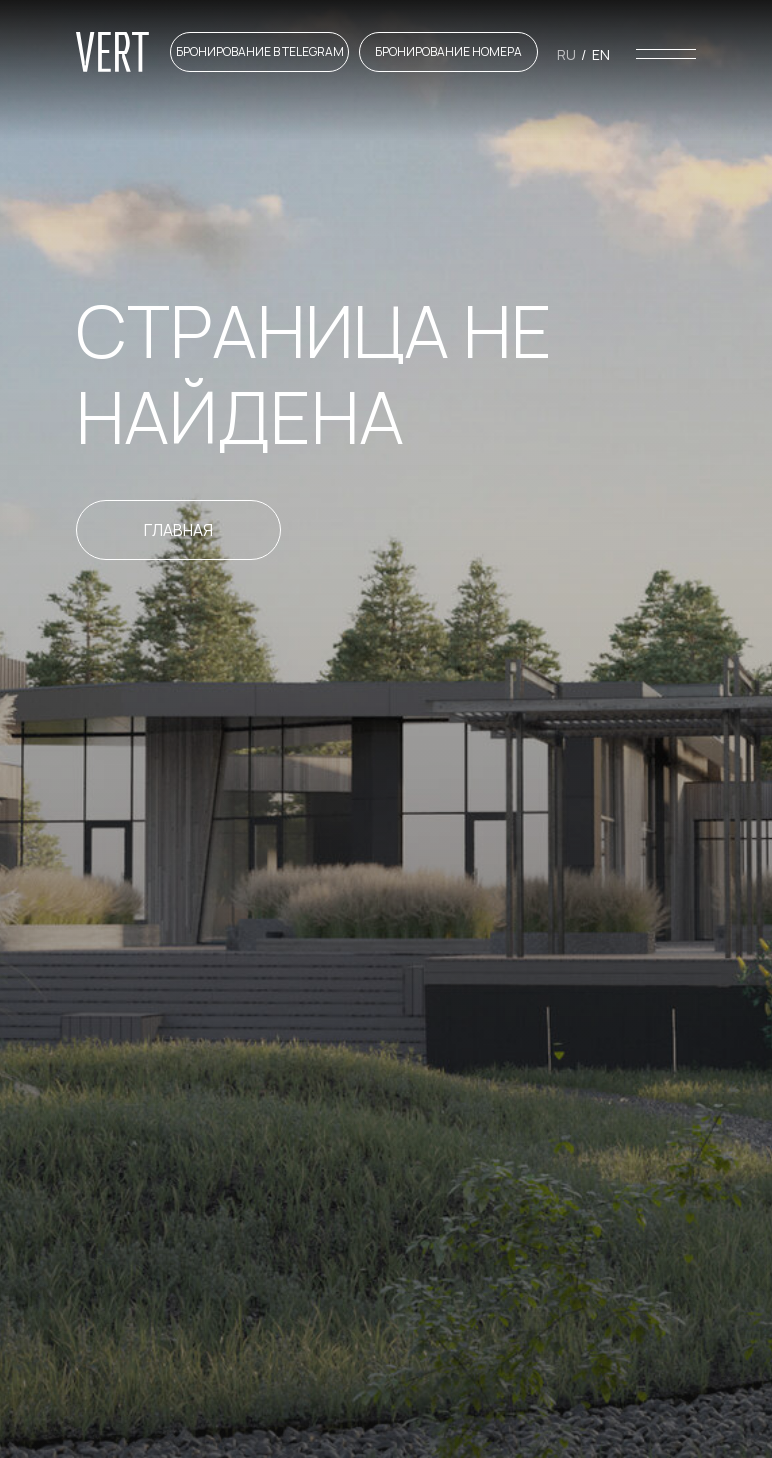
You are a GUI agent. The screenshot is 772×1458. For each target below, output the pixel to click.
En (601, 54)
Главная (178, 530)
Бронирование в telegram (260, 51)
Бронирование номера (448, 51)
